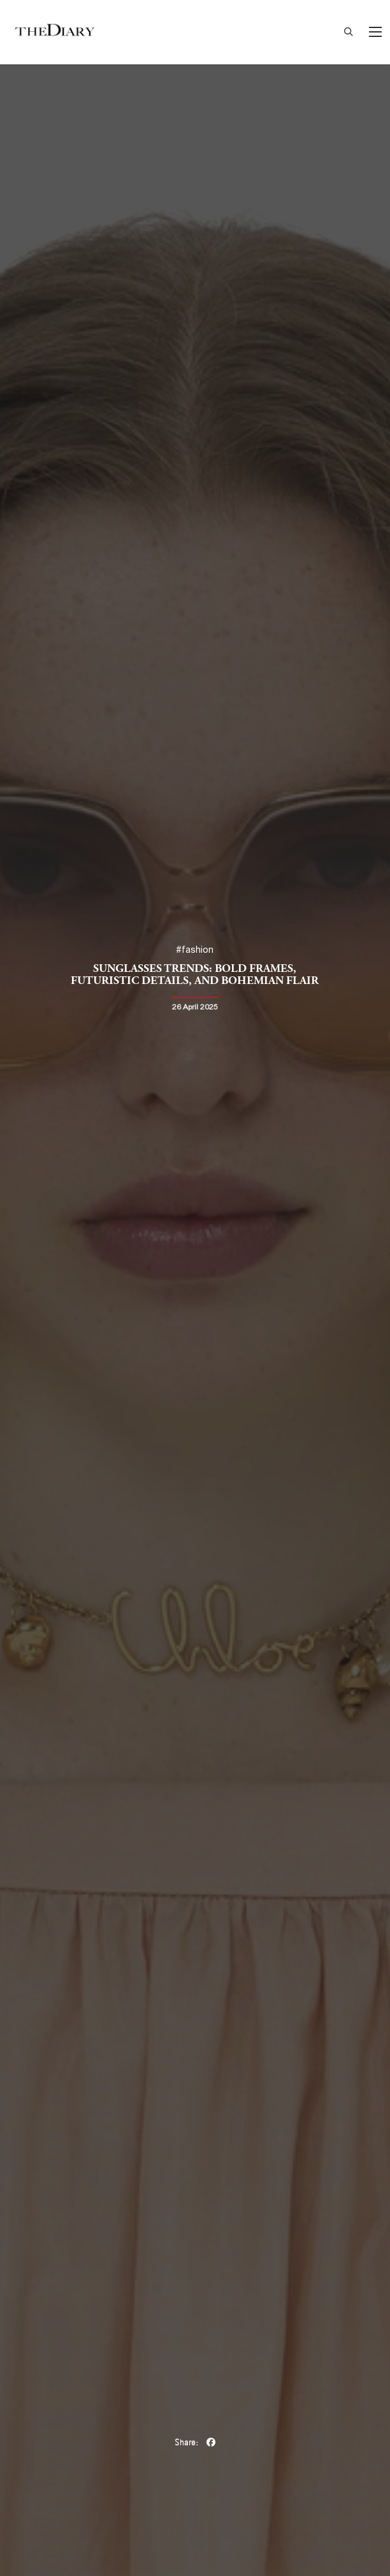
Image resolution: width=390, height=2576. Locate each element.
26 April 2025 (195, 1006)
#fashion (194, 949)
